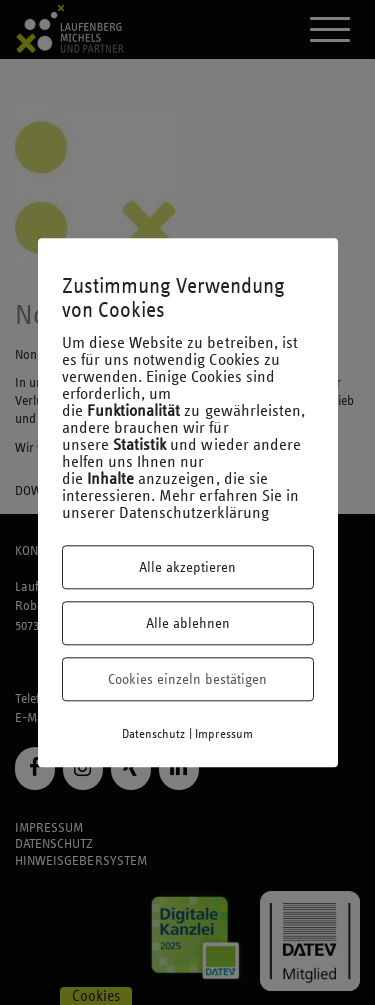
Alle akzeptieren (187, 567)
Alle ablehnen (188, 623)
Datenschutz (154, 734)
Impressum (224, 734)
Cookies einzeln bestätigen (187, 679)
